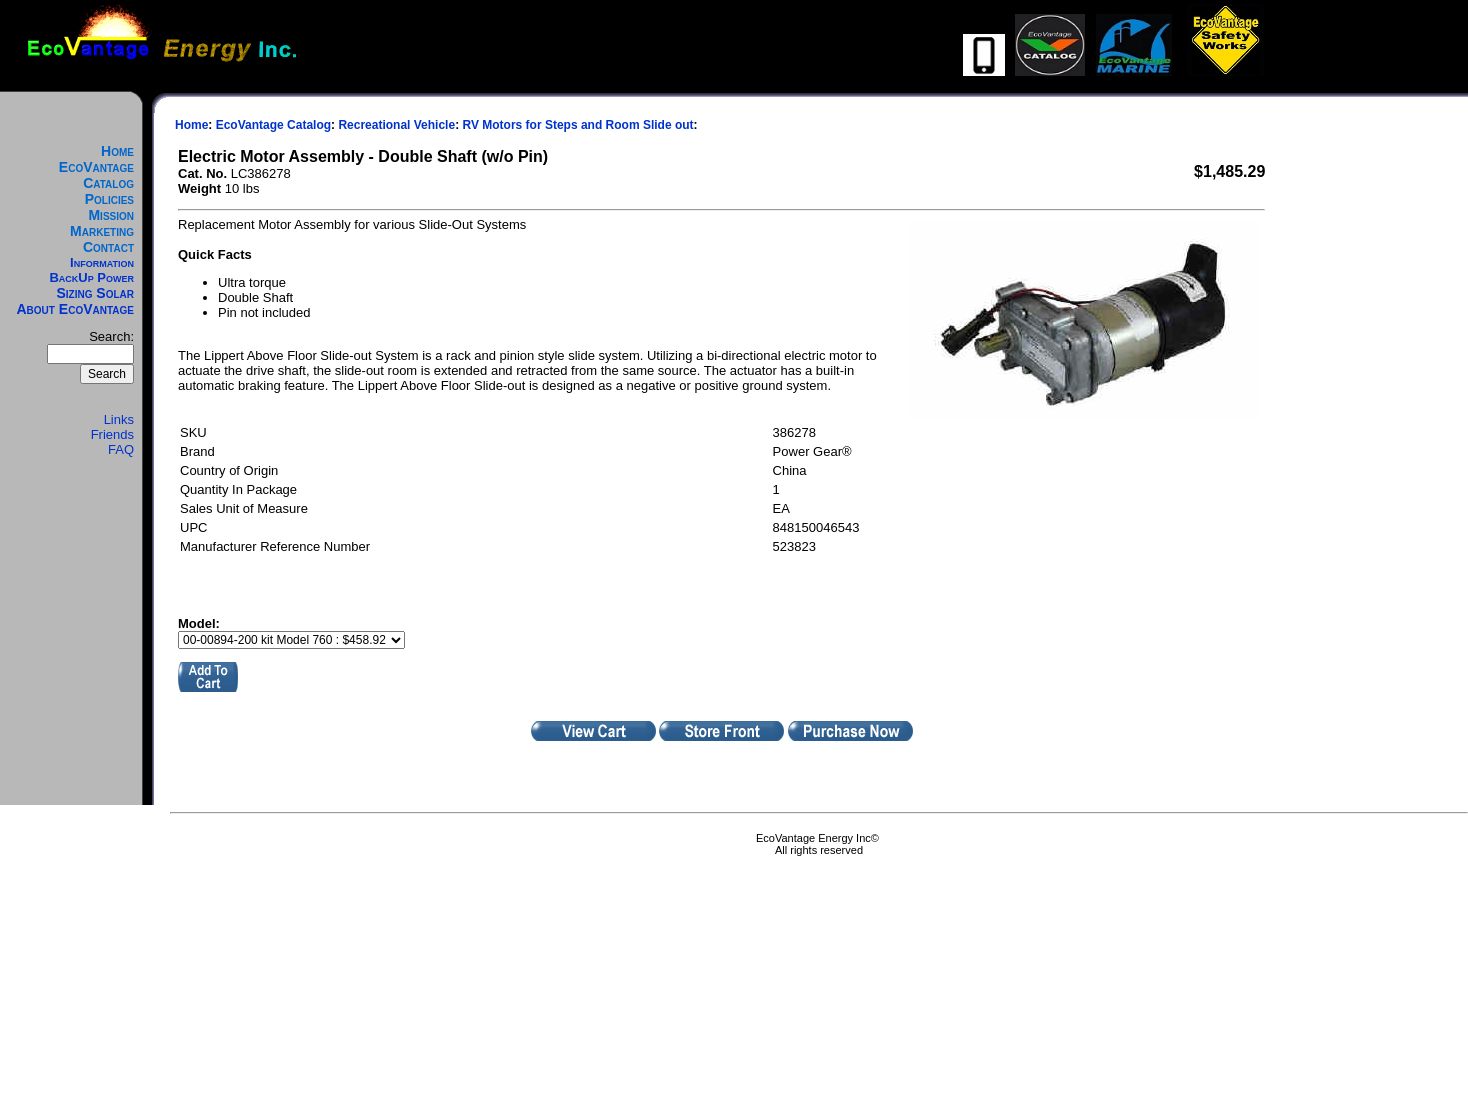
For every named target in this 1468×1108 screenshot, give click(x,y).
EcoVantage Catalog (96, 175)
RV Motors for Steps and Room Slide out (577, 125)
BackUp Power (91, 277)
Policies (109, 199)
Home (117, 151)
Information (102, 262)
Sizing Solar (95, 293)
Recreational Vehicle (396, 125)
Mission (111, 215)
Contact (108, 247)
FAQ (121, 449)
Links (119, 419)
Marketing (102, 231)
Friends (112, 434)
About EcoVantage (76, 309)
